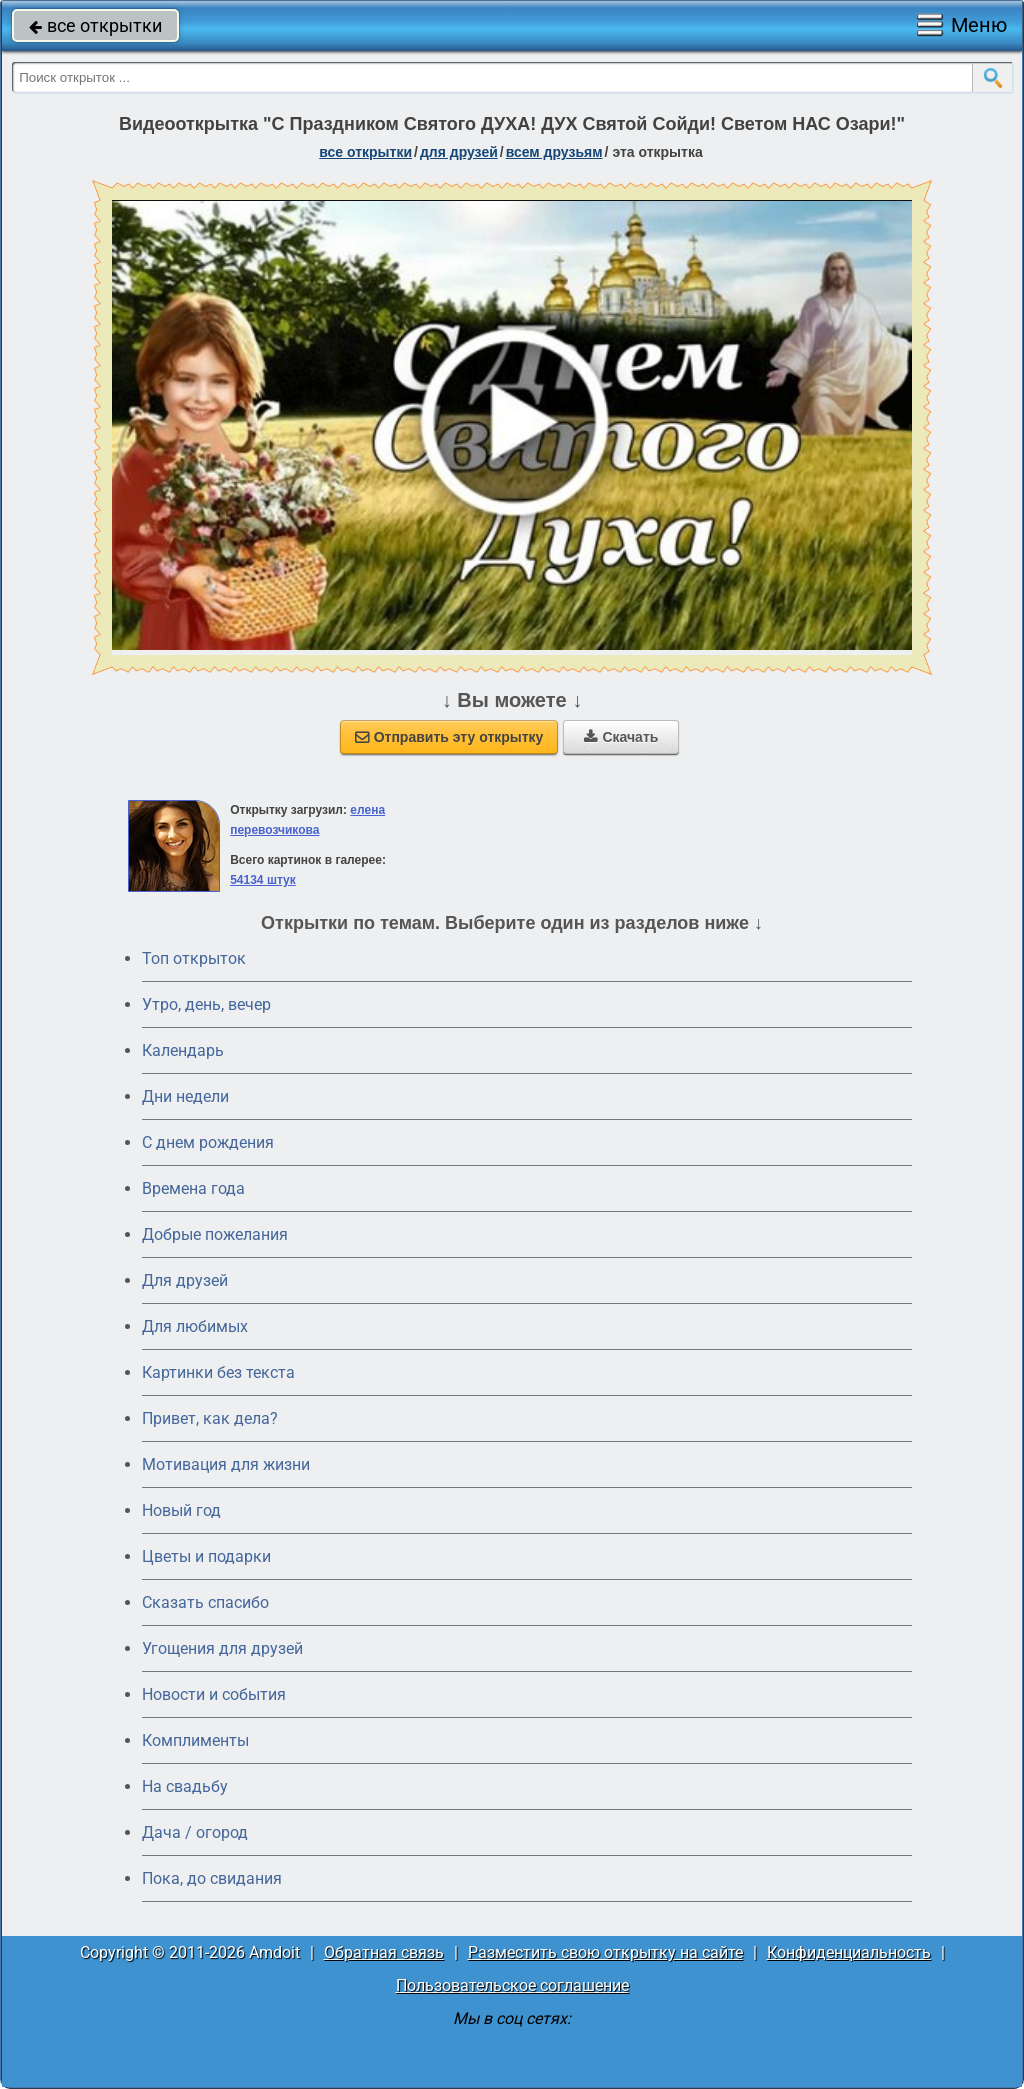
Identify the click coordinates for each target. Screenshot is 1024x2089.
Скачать (621, 737)
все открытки (95, 25)
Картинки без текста (218, 1372)
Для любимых (195, 1326)
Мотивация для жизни (226, 1464)
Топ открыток (194, 958)
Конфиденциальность (849, 1952)
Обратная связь (384, 1952)
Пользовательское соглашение (512, 1985)
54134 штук (263, 880)
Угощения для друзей (222, 1648)
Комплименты (195, 1740)
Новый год (181, 1510)
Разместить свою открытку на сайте (605, 1952)
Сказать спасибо (205, 1602)
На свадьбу (185, 1786)
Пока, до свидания (212, 1878)
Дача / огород (195, 1832)
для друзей (459, 152)
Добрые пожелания (215, 1234)
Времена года (193, 1188)
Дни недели (185, 1096)
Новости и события (214, 1694)
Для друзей (185, 1280)
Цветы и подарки (206, 1556)
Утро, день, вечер (206, 1004)
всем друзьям (554, 152)
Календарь (183, 1050)
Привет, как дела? (210, 1418)
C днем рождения (208, 1142)
